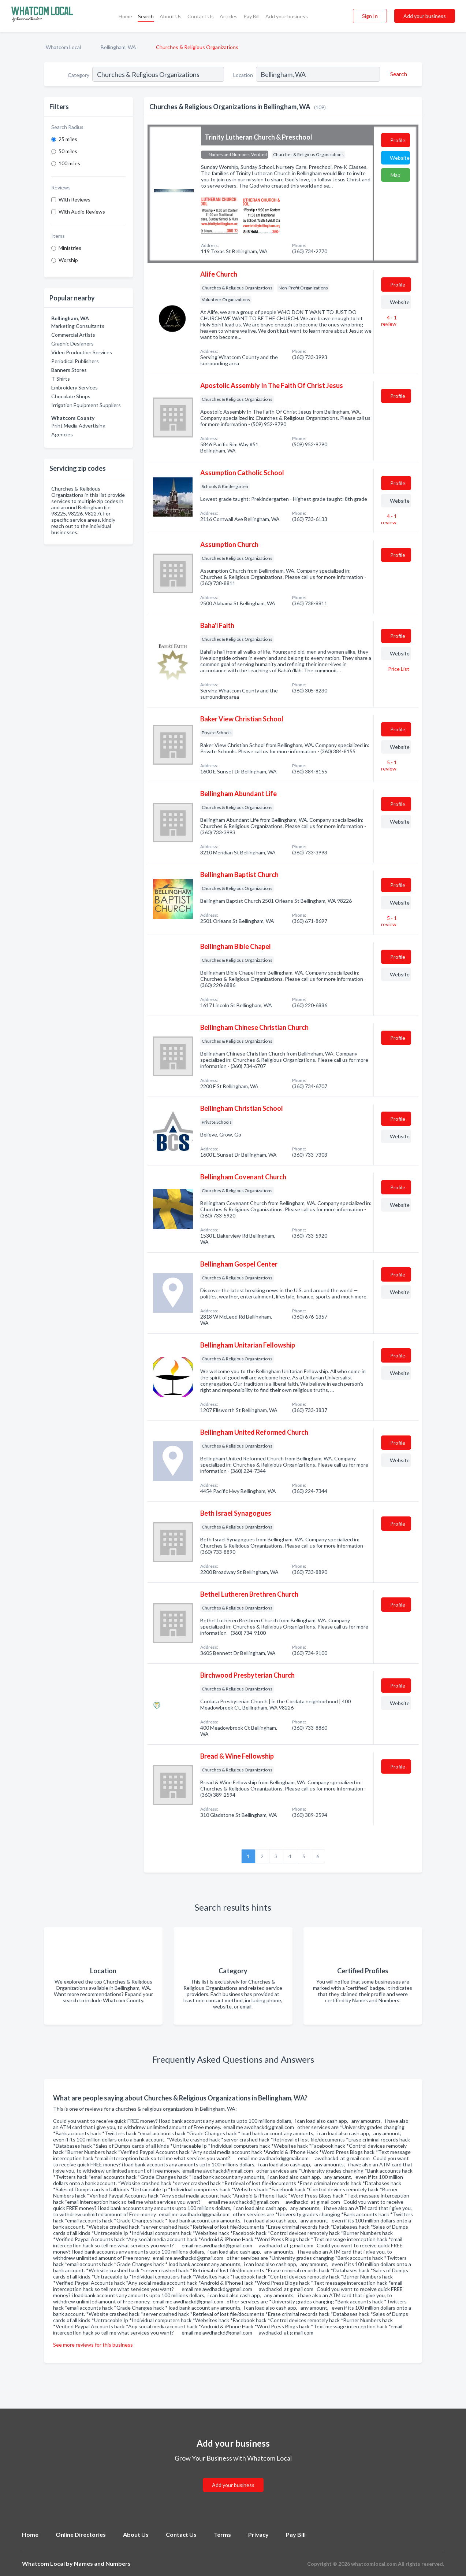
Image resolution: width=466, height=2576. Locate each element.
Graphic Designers (72, 343)
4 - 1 (389, 320)
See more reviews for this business (93, 2345)
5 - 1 (389, 765)
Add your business (286, 16)
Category (78, 75)
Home (125, 16)
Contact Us (200, 16)
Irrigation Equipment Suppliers (86, 405)
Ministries (70, 248)
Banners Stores (69, 370)
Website (400, 158)
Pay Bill (251, 16)
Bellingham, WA (118, 47)
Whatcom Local (63, 47)
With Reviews (74, 199)
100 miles (69, 163)
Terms (222, 2534)
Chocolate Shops (70, 396)
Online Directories (81, 2534)
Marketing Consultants (77, 326)
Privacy (258, 2534)
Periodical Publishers (75, 361)
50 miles (68, 151)
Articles (229, 16)
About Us (171, 16)
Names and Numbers (102, 2563)
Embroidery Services (74, 387)
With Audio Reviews (82, 211)
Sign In (370, 16)
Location (243, 75)
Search (146, 16)
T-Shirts (60, 379)
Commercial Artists (73, 335)
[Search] (397, 74)
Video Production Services (81, 352)
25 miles (68, 139)
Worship (68, 260)
